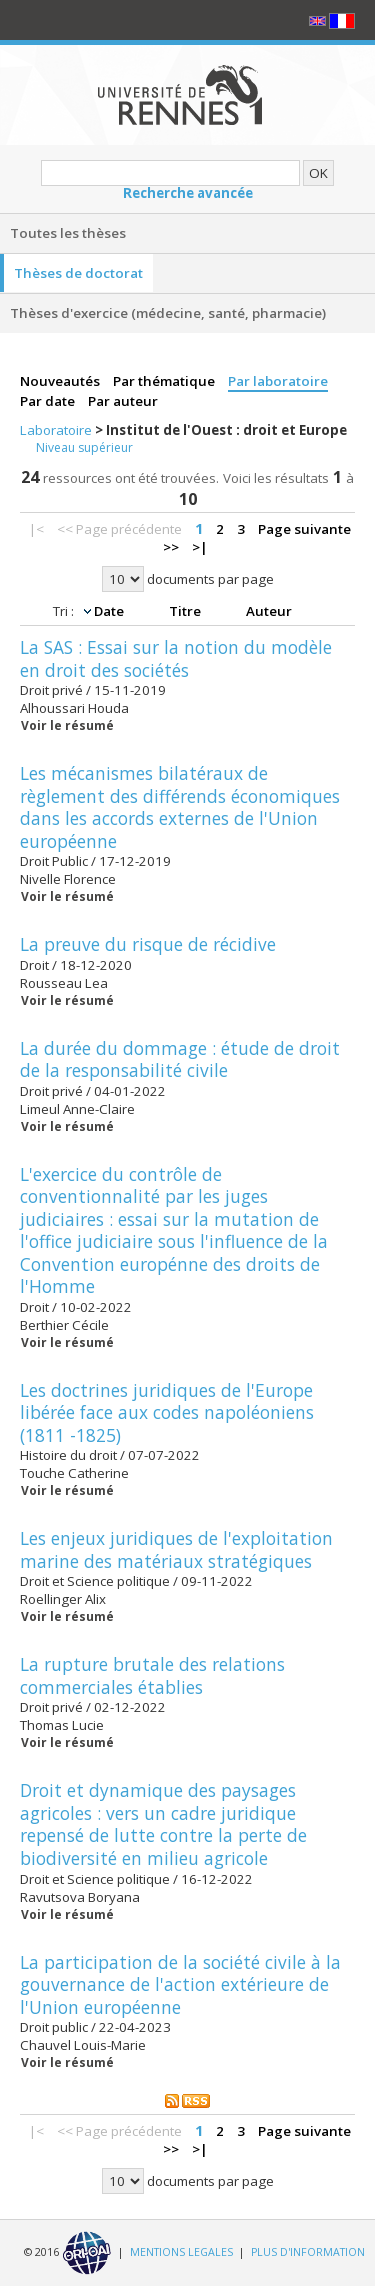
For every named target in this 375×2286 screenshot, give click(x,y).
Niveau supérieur (84, 447)
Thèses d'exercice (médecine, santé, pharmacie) (168, 313)
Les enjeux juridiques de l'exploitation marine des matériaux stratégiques (176, 1549)
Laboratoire (57, 430)
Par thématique (165, 381)
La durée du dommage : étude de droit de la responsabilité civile (180, 1059)
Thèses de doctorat (78, 273)
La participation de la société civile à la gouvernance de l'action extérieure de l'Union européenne (180, 1984)
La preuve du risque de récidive (148, 944)
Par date (49, 401)
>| (200, 547)
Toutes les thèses (68, 233)
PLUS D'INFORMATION (308, 2252)
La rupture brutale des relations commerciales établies (152, 1675)
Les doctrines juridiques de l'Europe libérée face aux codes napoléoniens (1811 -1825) (167, 1412)
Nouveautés (61, 381)
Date (110, 611)
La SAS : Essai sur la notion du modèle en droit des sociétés (176, 658)
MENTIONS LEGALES (181, 2252)
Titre (186, 611)
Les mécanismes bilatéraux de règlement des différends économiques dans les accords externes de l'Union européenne (180, 807)
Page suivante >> (257, 538)
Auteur (269, 611)
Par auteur (123, 401)
